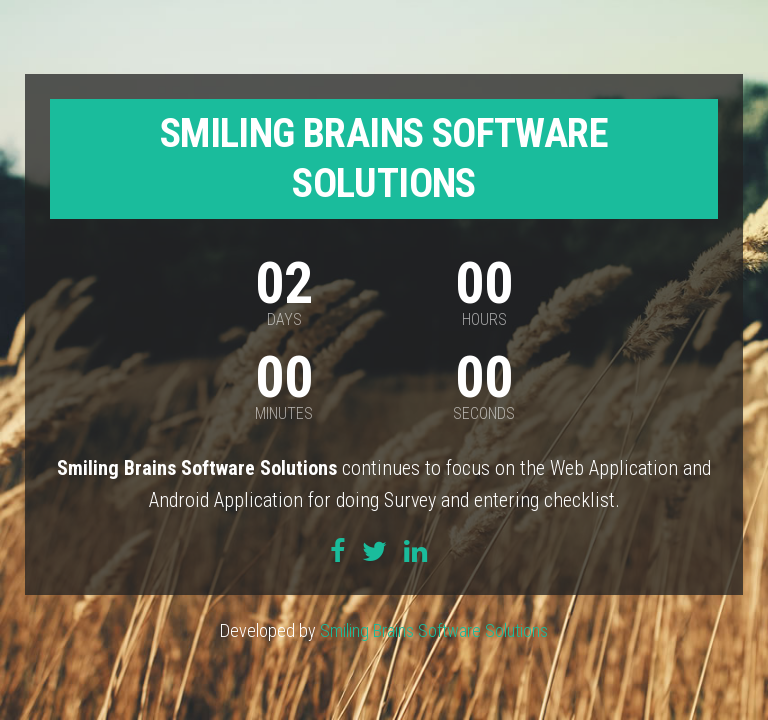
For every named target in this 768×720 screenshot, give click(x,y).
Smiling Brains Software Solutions (434, 630)
